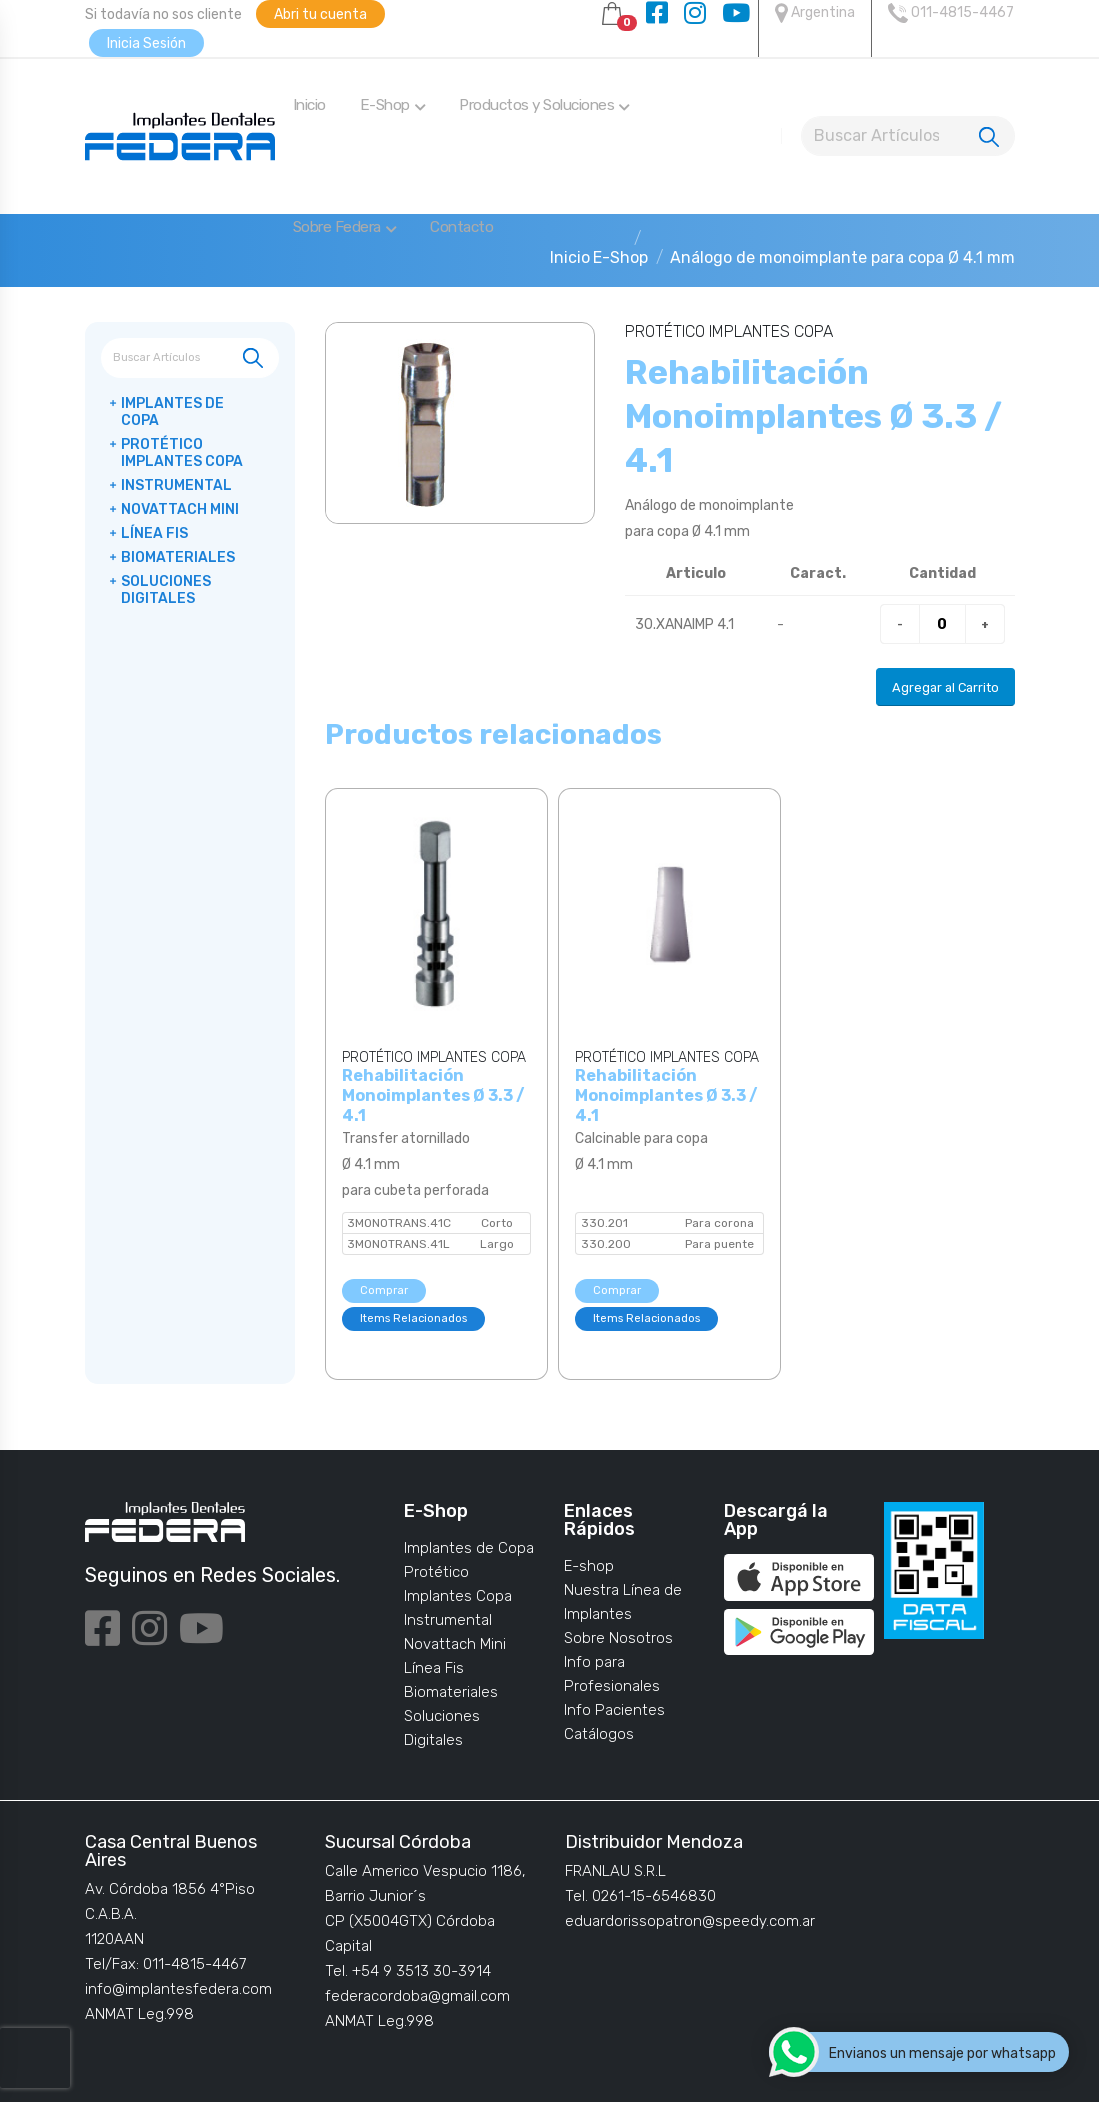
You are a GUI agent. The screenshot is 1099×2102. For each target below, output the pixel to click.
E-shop (589, 1566)
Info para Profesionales (612, 1674)
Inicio (309, 105)
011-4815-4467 (951, 13)
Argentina (815, 13)
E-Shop (393, 105)
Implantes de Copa (172, 412)
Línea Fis (154, 533)
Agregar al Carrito (945, 687)
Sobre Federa (345, 227)
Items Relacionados (413, 1318)
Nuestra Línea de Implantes (623, 1602)
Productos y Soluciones (544, 105)
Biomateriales (178, 557)
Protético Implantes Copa (182, 453)
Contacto (461, 227)
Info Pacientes (614, 1710)
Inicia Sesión (146, 43)
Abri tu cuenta (320, 14)
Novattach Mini (180, 509)
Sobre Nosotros (618, 1638)
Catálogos (599, 1734)
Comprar (384, 1290)
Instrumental (176, 485)
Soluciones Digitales (166, 590)
